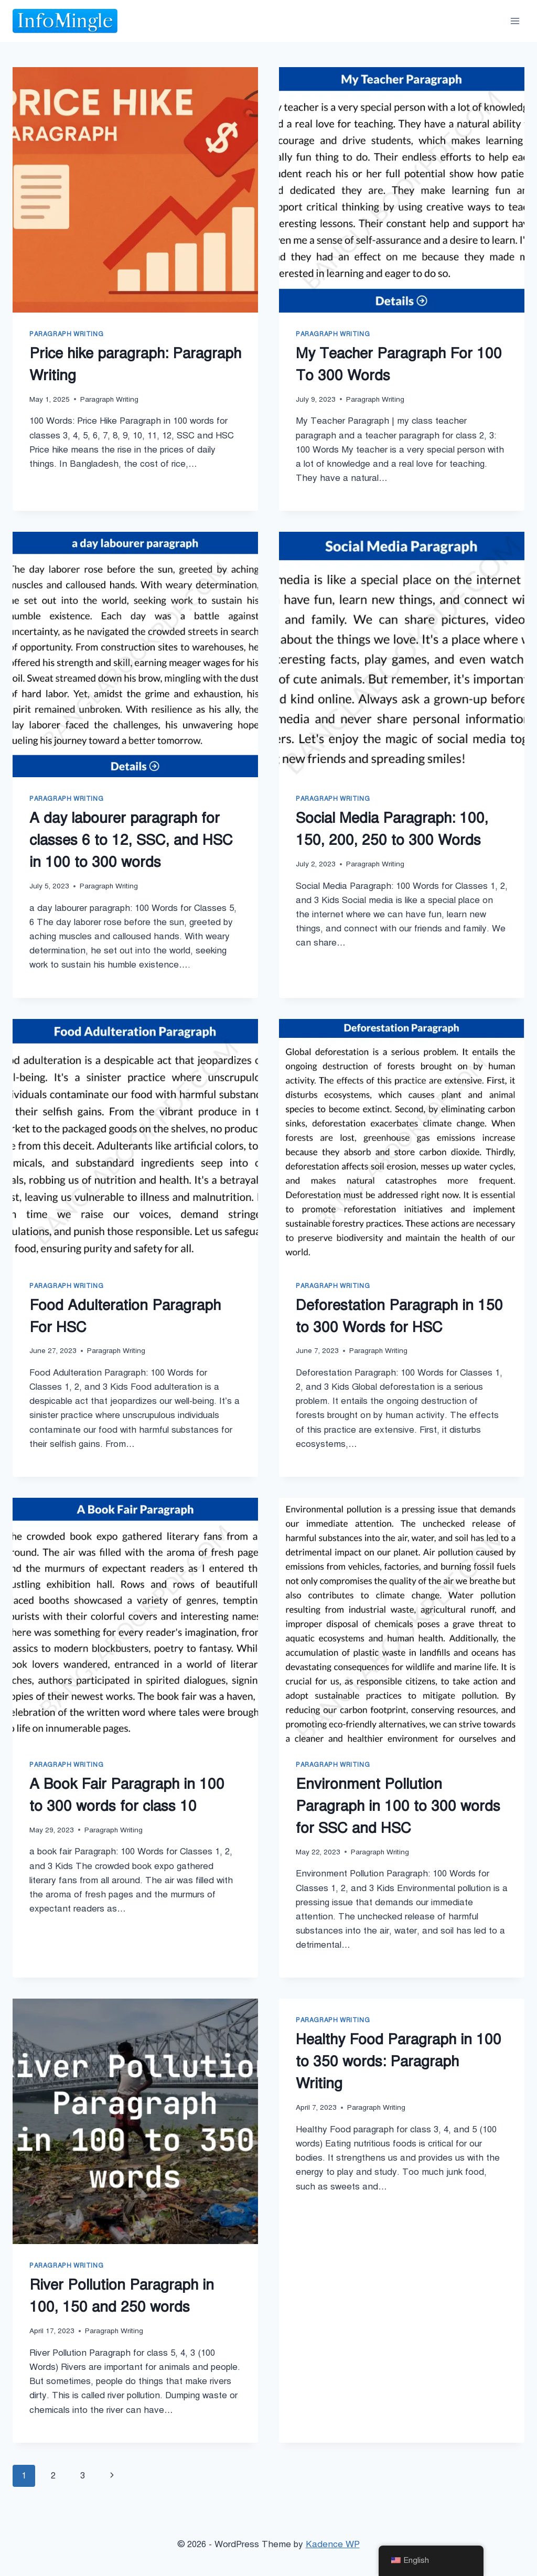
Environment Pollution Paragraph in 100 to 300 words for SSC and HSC (398, 1806)
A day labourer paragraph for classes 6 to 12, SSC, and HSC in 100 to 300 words (131, 840)
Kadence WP (333, 2544)
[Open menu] (514, 21)
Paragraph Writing (66, 334)
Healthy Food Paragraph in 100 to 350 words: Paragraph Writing (398, 2061)
